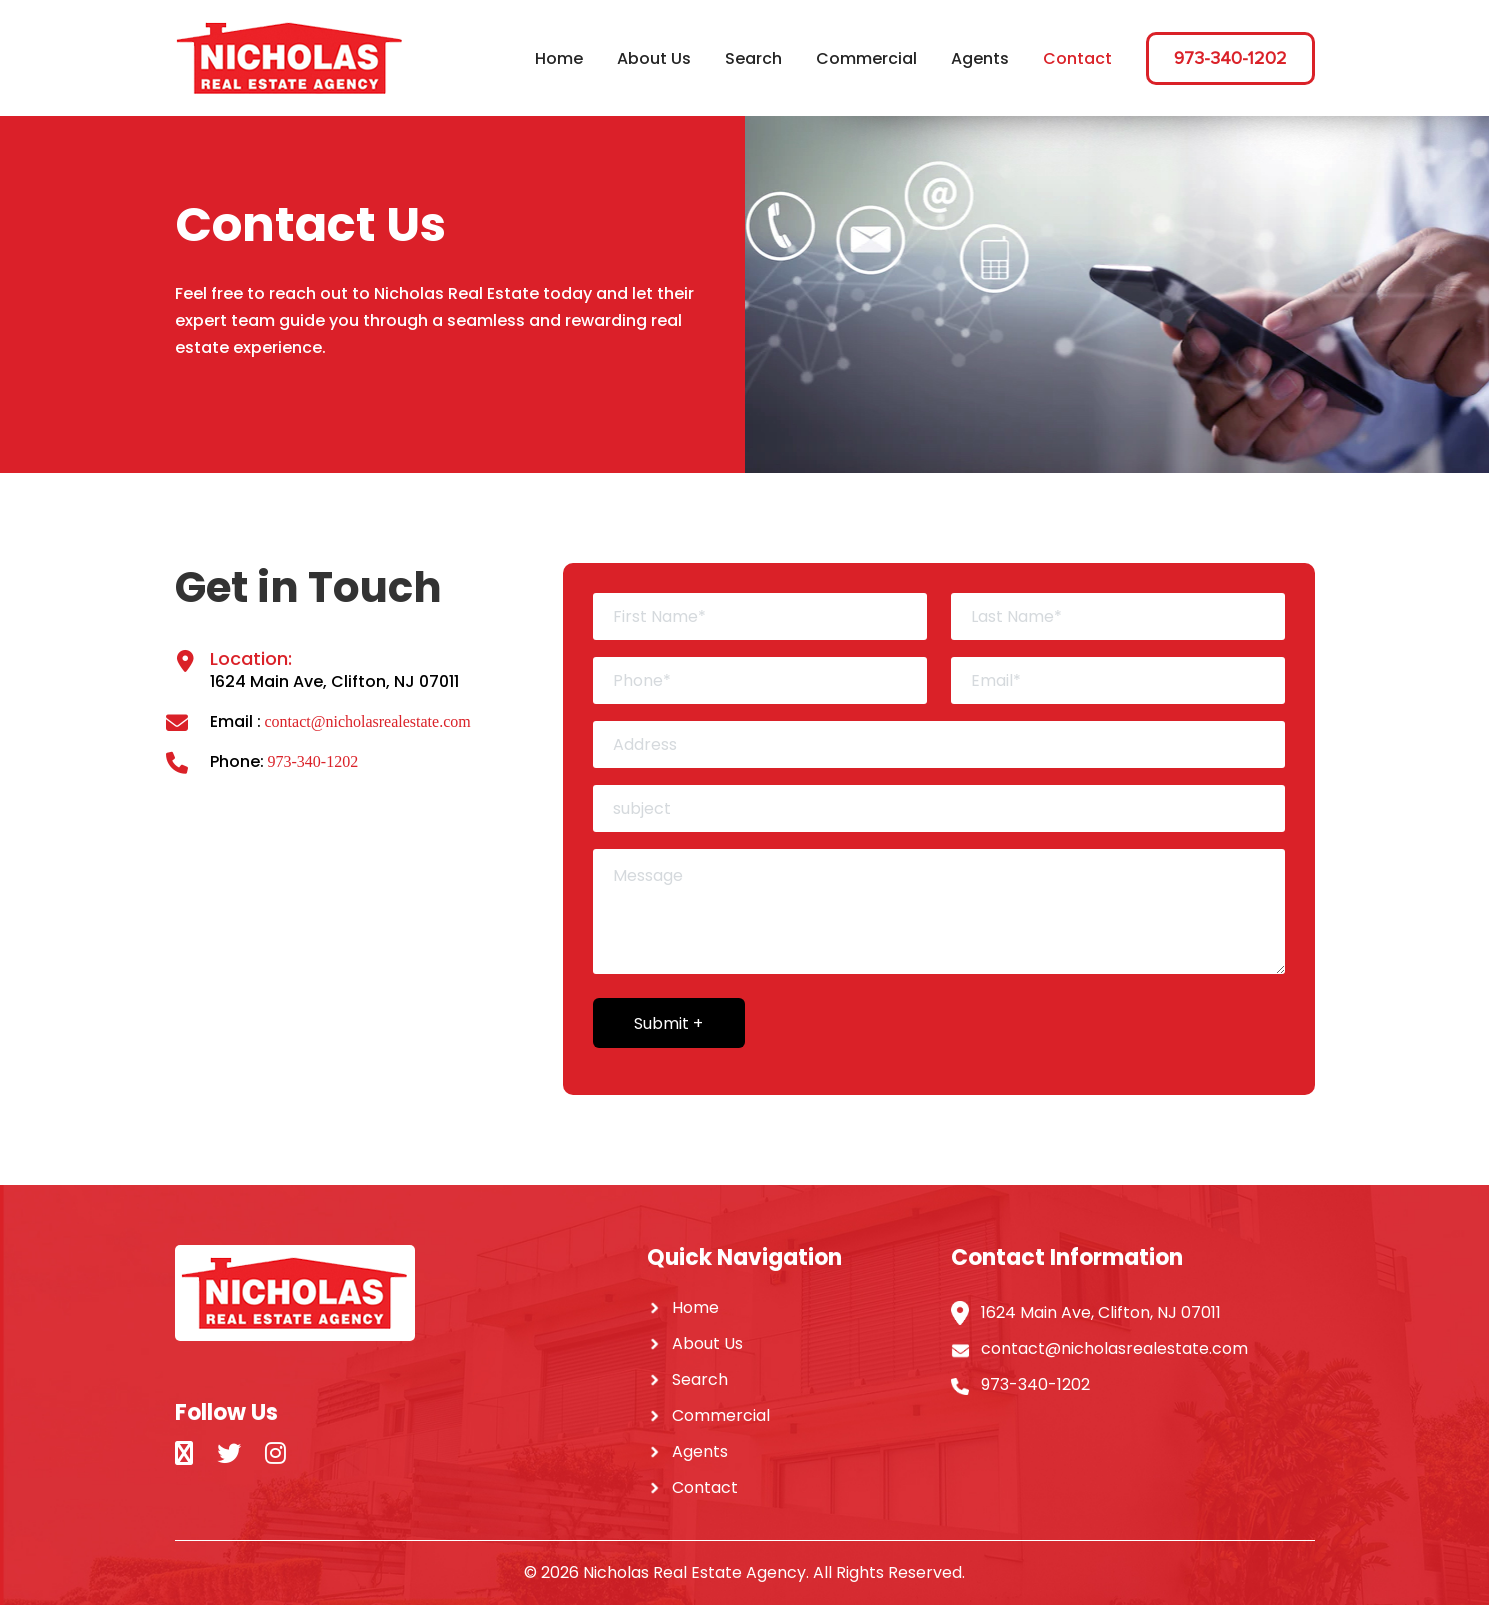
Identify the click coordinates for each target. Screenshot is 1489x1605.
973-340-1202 (1230, 58)
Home (559, 58)
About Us (654, 58)
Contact (1077, 58)
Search (753, 58)
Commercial (866, 58)
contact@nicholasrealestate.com (368, 721)
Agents (980, 58)
